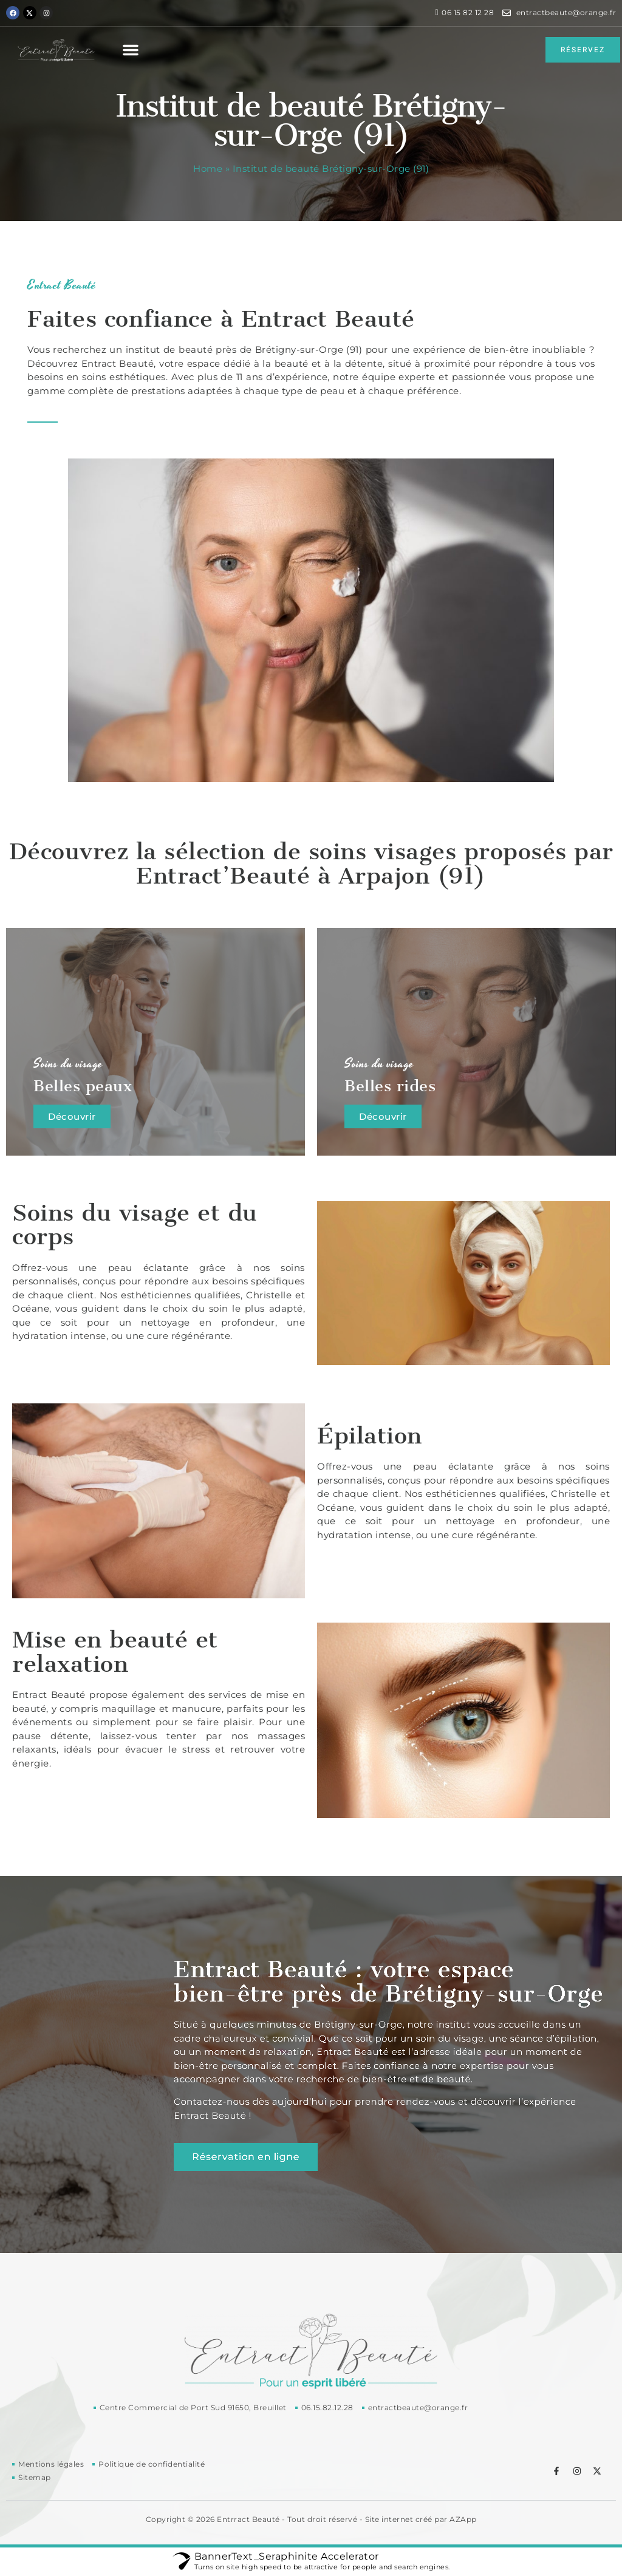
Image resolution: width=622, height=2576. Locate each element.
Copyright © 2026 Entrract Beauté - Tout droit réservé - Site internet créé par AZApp (311, 2519)
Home (207, 168)
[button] (130, 50)
